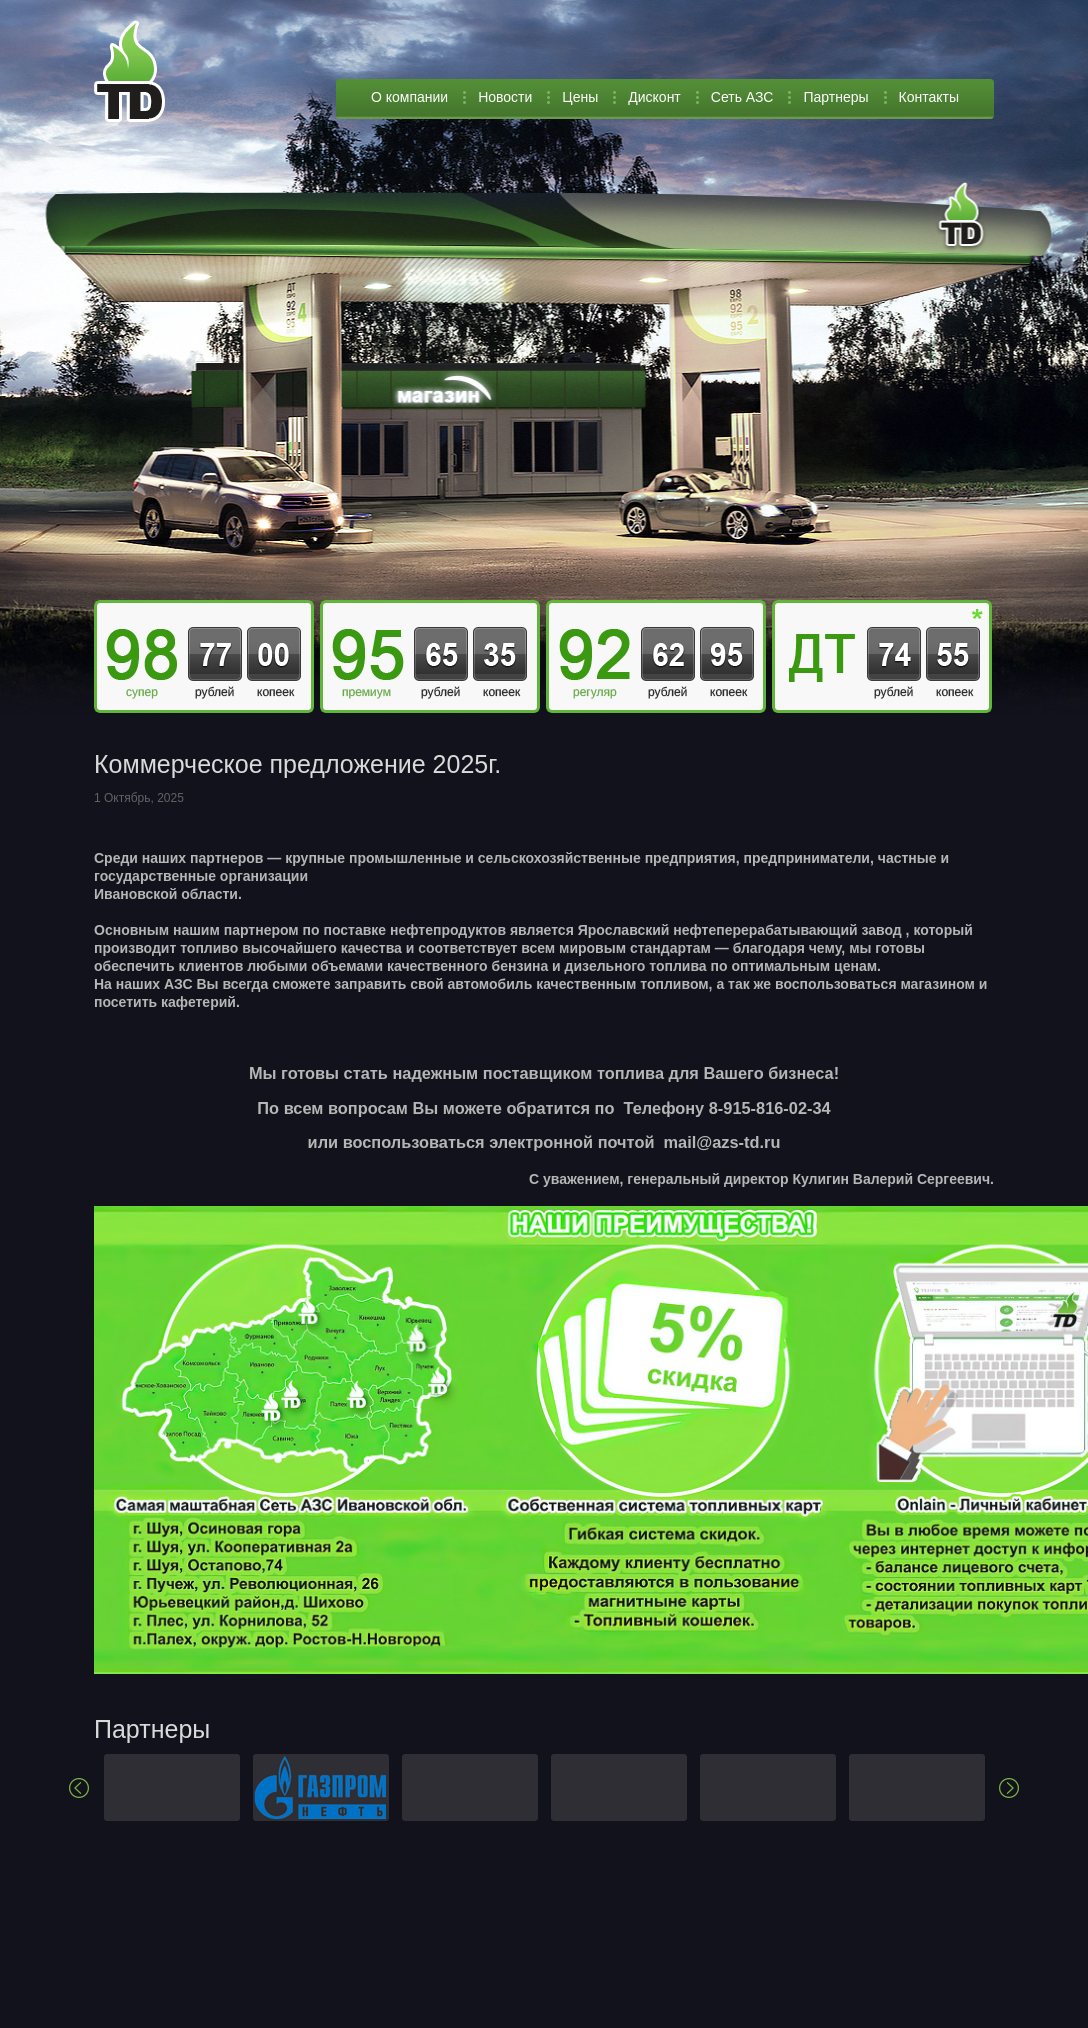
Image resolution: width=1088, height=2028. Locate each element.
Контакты (929, 97)
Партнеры (835, 97)
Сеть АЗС (742, 97)
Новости (505, 97)
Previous (79, 1788)
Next (1009, 1788)
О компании (409, 97)
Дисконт (654, 97)
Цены (580, 97)
